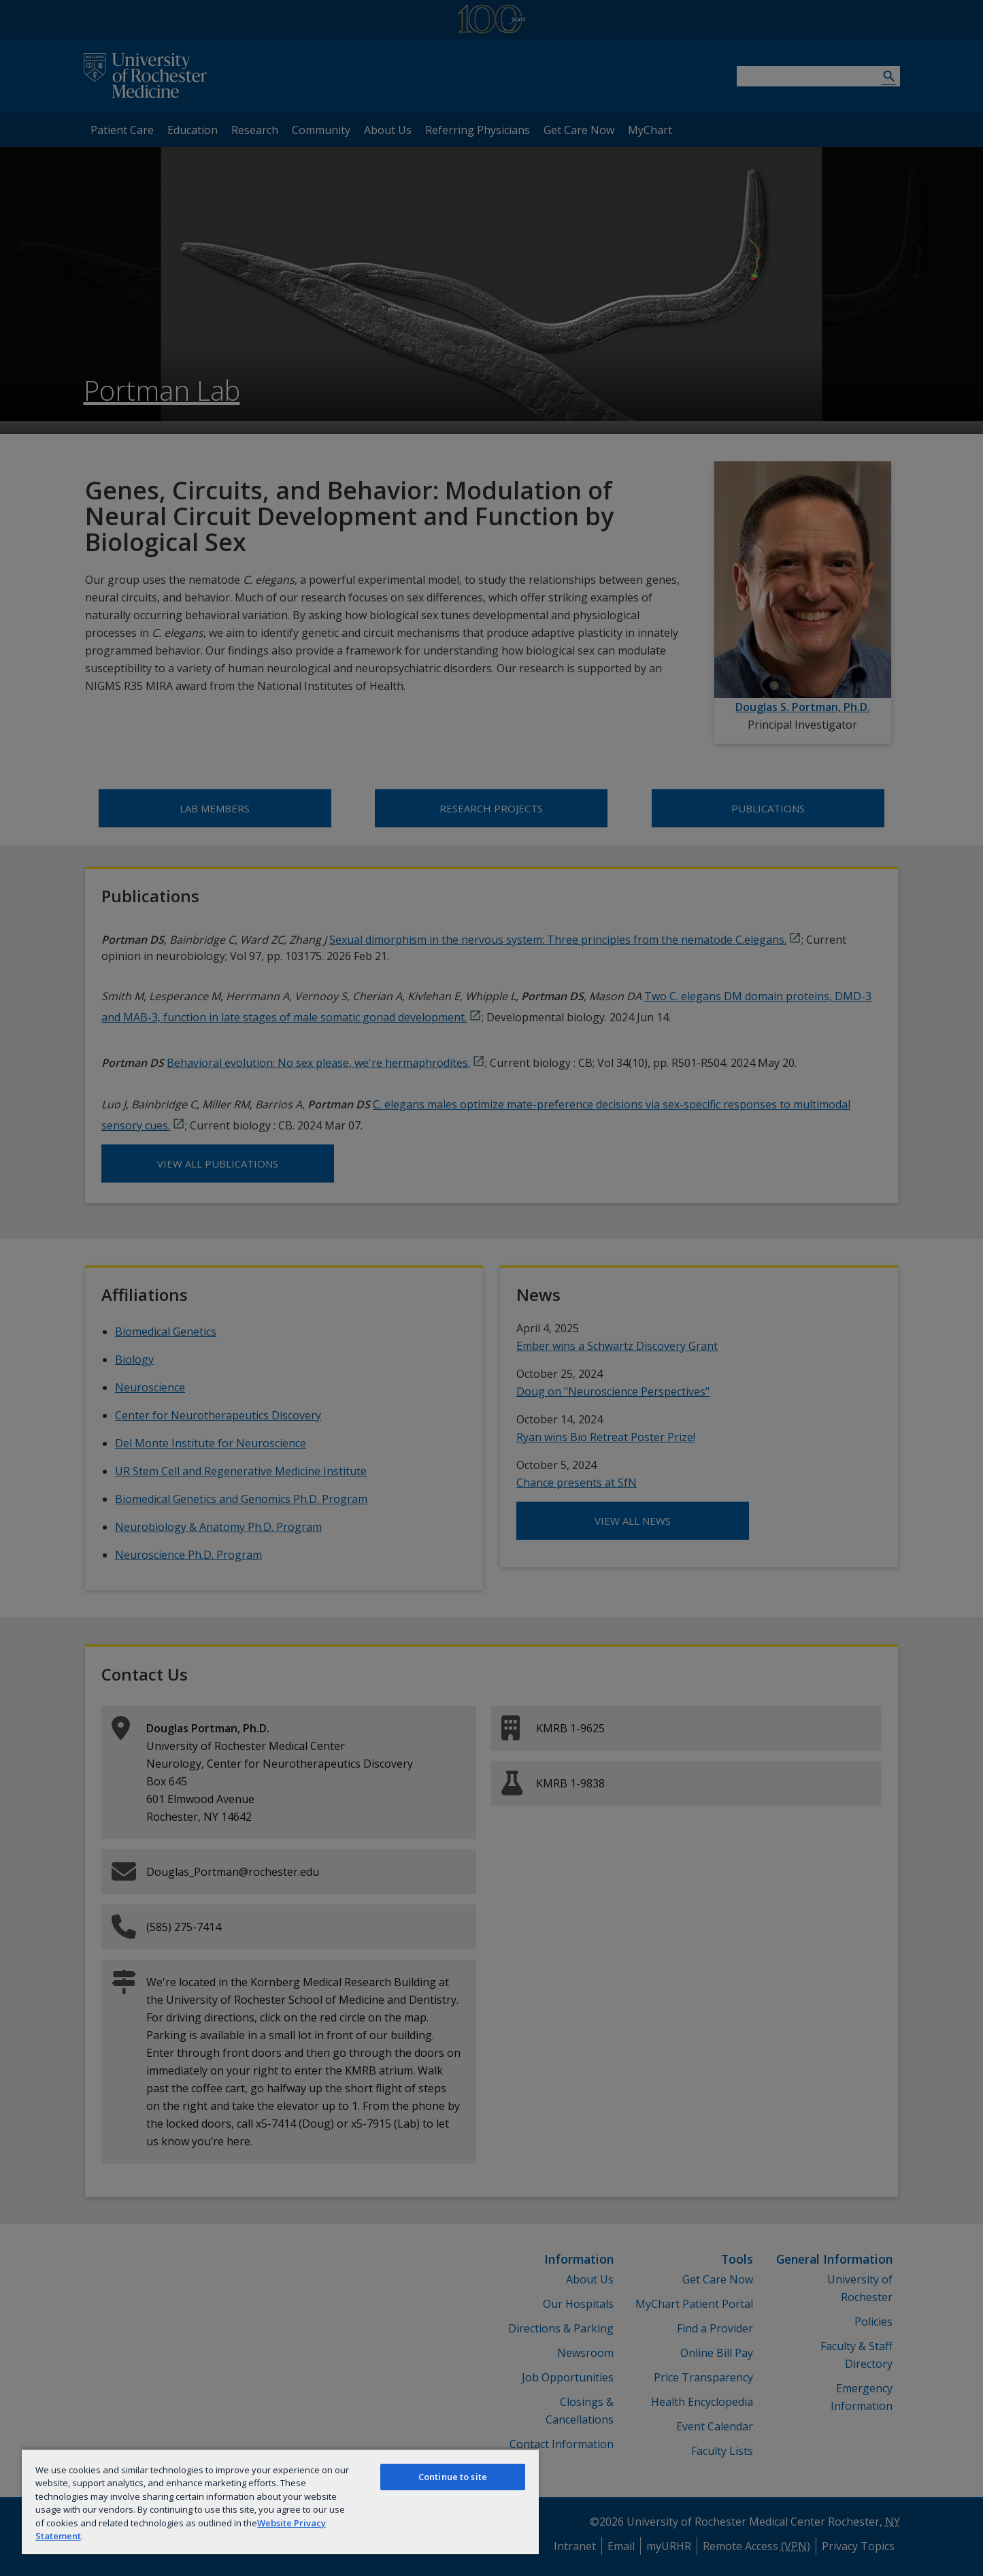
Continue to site (452, 2477)
